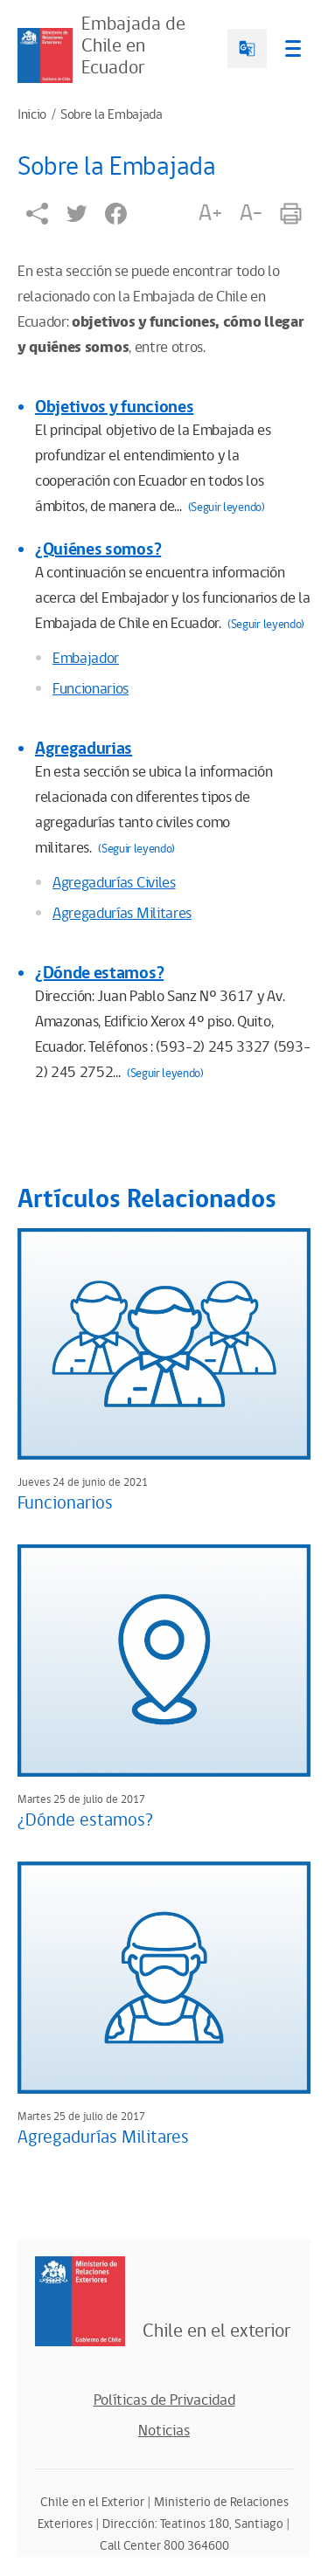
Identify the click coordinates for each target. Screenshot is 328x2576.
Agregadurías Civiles (114, 883)
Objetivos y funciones (114, 407)
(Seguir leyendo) (226, 507)
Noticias (164, 2431)
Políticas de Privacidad (164, 2400)
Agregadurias (83, 748)
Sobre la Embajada (111, 115)
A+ (210, 213)
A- (251, 213)
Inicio (31, 115)
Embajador (85, 658)
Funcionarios (90, 689)
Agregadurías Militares (122, 913)
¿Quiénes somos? (98, 549)
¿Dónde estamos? (99, 973)
